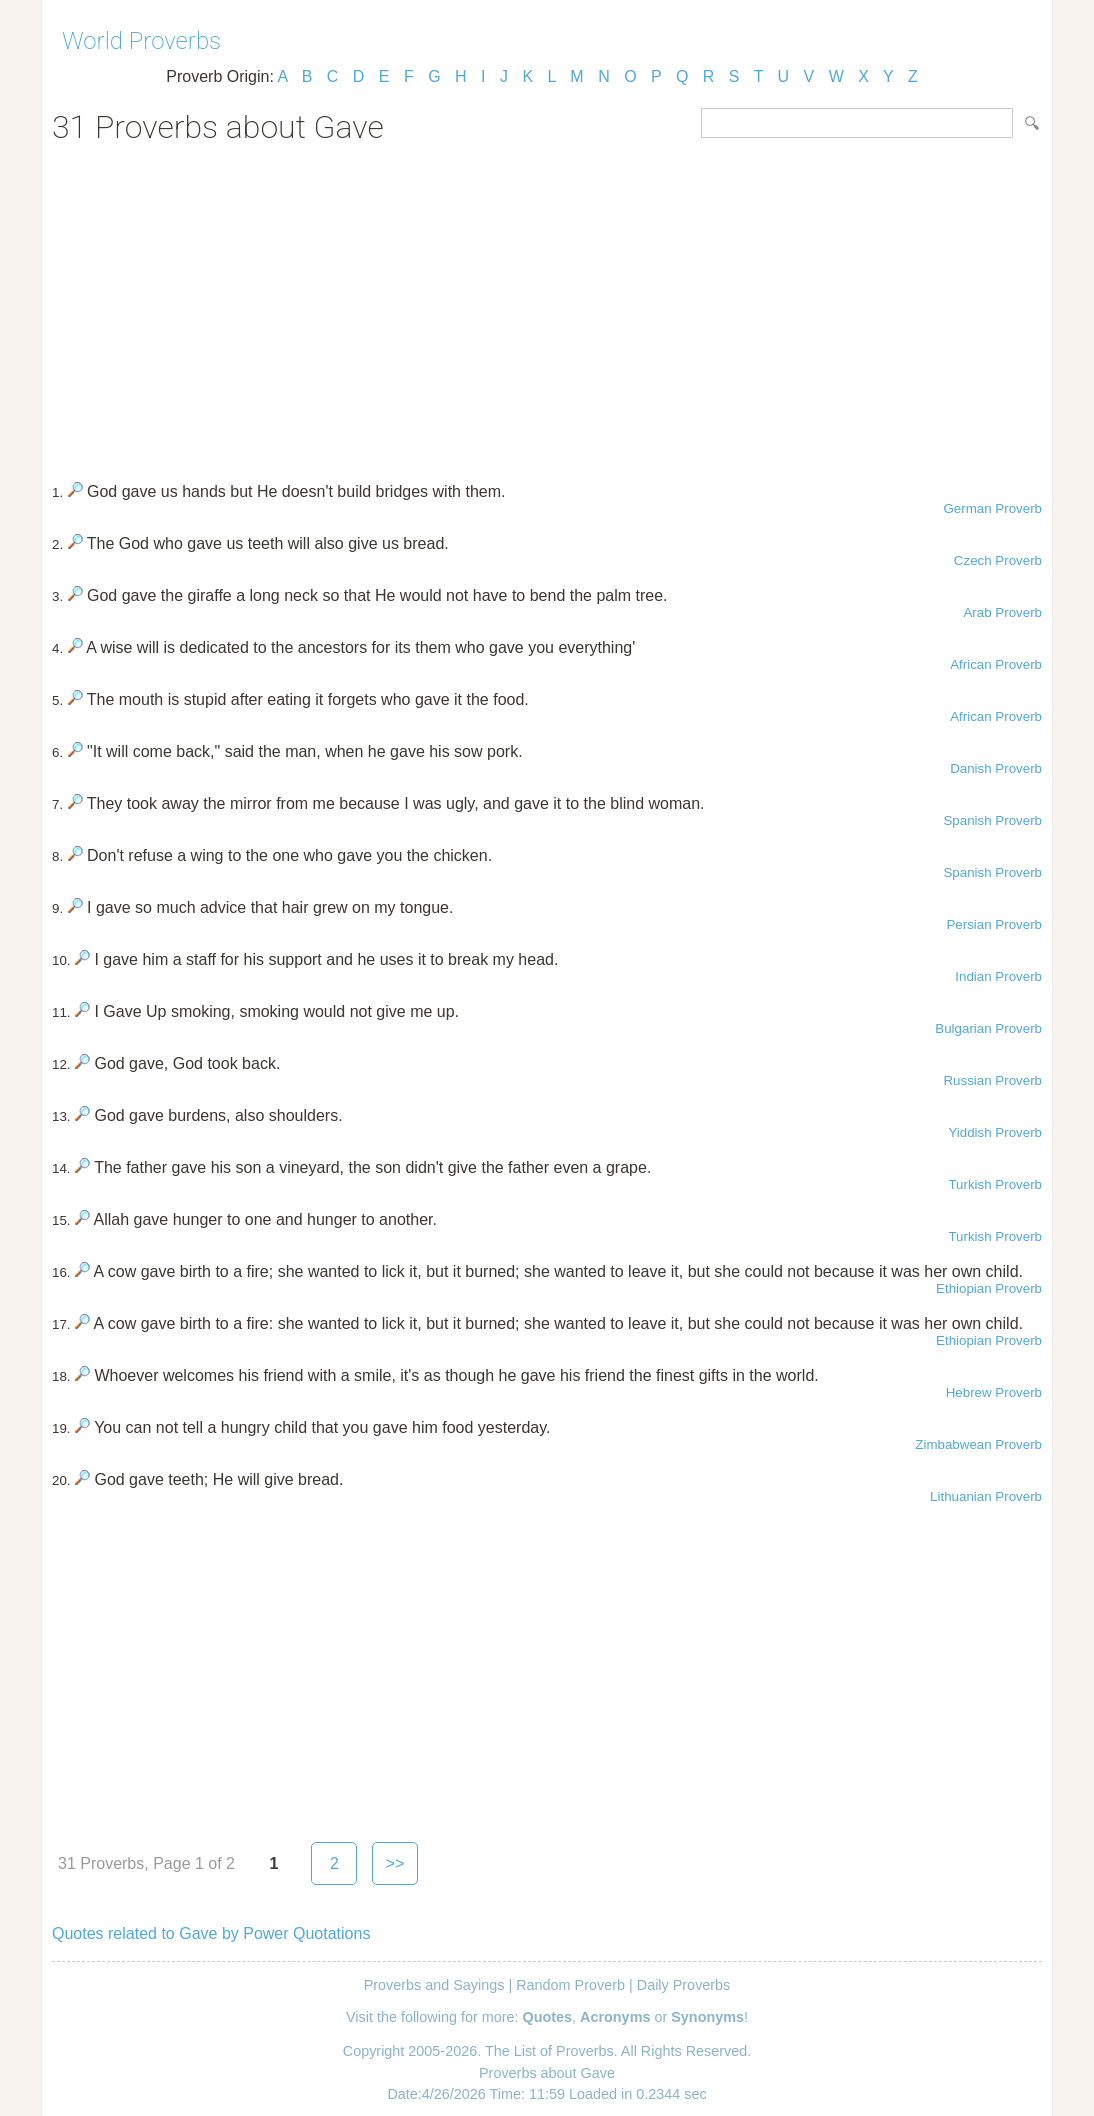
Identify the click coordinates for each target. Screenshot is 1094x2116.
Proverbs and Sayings (434, 1985)
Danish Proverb (996, 768)
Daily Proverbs (684, 1985)
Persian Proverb (994, 924)
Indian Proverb (998, 976)
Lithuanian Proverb (986, 1496)
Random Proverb (570, 1985)
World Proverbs (141, 41)
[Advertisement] (547, 306)
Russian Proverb (992, 1080)
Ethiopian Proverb (989, 1288)
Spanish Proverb (992, 820)
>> (395, 1863)
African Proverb (996, 664)
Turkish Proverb (995, 1184)
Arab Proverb (1002, 612)
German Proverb (992, 508)
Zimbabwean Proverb (978, 1444)
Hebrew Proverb (994, 1392)
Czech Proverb (998, 560)
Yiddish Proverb (995, 1132)
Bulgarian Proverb (988, 1028)
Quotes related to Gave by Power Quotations (211, 1933)
